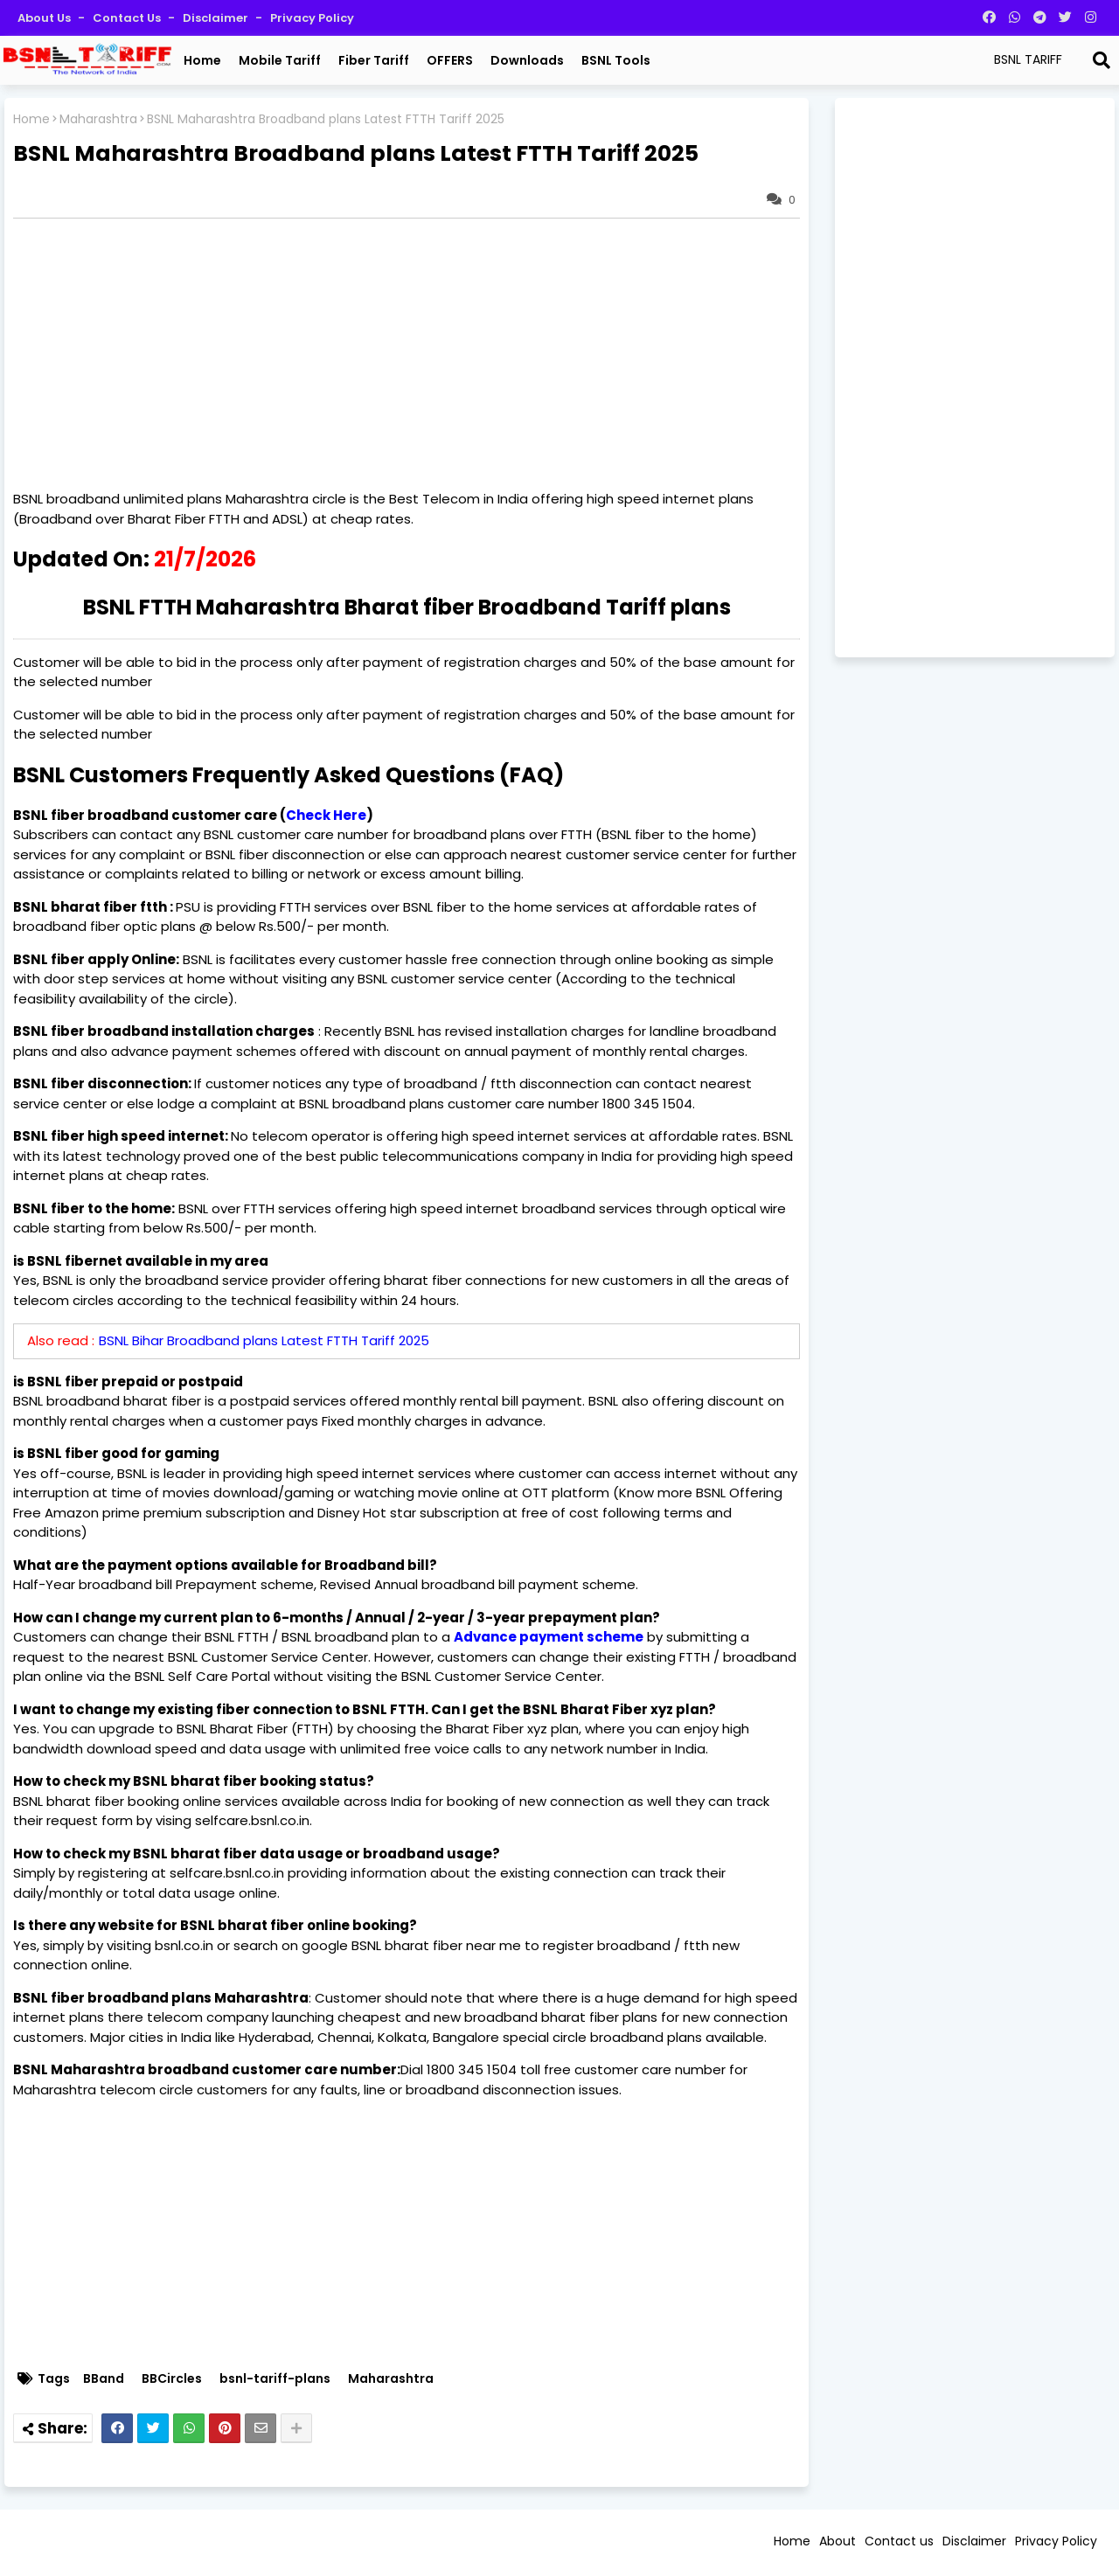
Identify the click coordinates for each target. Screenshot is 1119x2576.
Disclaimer (217, 18)
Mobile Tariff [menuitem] (280, 60)
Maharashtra (98, 119)
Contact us (128, 18)
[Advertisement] (415, 354)
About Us (45, 18)
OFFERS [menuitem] (450, 60)
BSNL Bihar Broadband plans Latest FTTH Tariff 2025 (264, 1340)
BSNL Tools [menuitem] (615, 60)
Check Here (326, 815)
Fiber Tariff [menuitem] (373, 60)
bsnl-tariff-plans (274, 2379)
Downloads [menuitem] (527, 60)
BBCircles (172, 2379)
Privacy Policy (312, 18)
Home (31, 119)
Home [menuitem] (202, 60)
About (837, 2541)
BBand (103, 2379)
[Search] (1101, 60)
